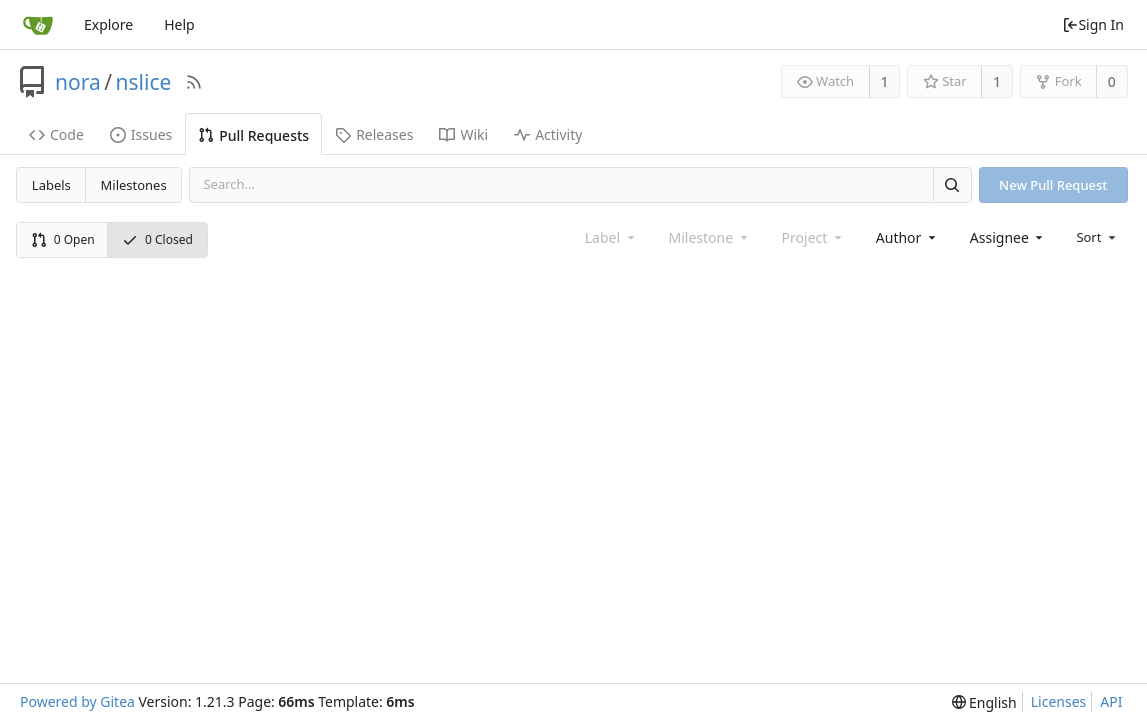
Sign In (1093, 24)
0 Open (63, 239)
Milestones (134, 185)
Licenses (1059, 701)
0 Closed (157, 239)
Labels (51, 185)
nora (78, 82)
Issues (141, 134)
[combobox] (907, 237)
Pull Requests (253, 135)
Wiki (463, 134)
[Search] (952, 184)
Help (179, 24)
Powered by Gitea (77, 701)
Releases (374, 134)
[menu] (1097, 237)
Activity (548, 134)
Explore (108, 24)
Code (56, 134)
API (1111, 701)
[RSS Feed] (194, 82)
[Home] (38, 25)
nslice (144, 82)
